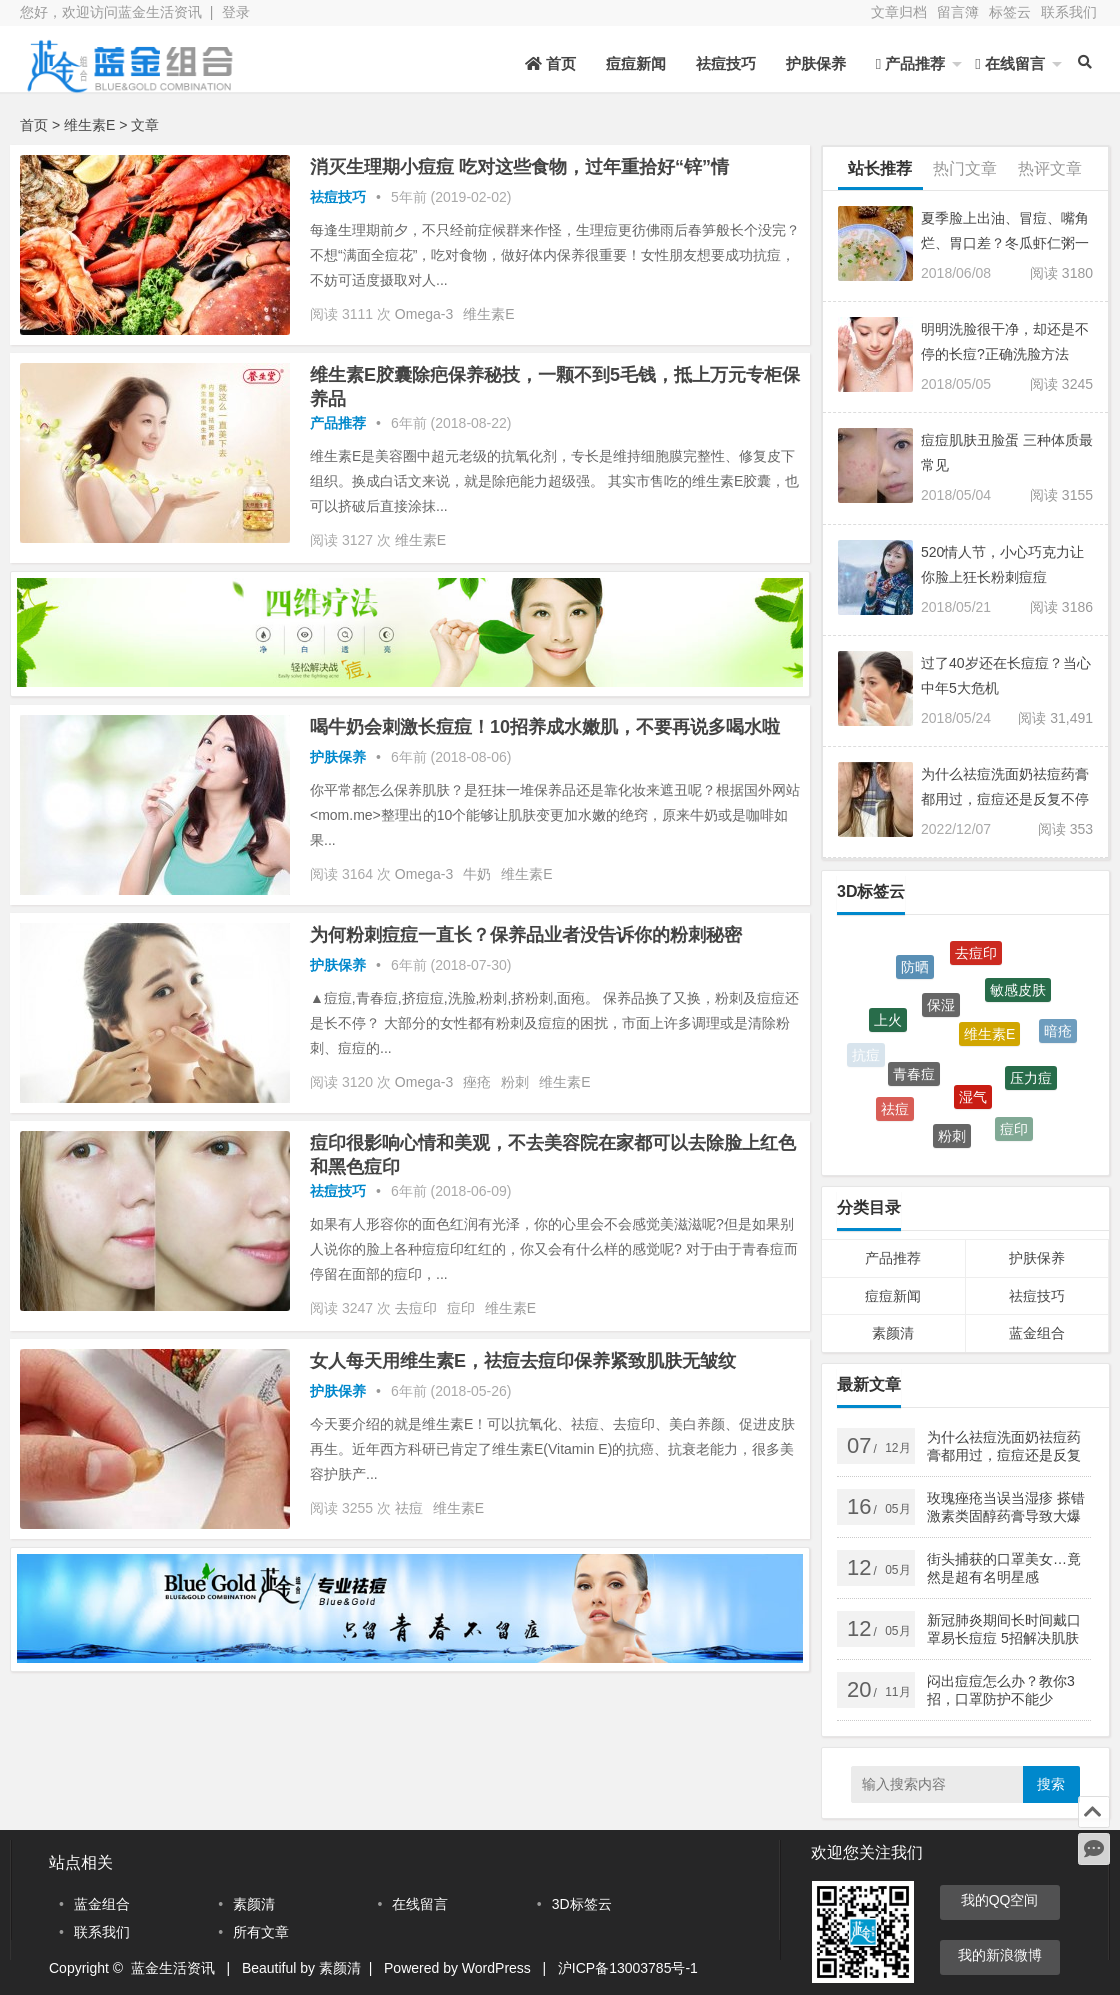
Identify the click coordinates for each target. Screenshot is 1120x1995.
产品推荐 (911, 63)
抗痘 (866, 1056)
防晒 (915, 972)
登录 (236, 12)
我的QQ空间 (1000, 1900)
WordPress (496, 1968)
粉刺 (515, 1082)
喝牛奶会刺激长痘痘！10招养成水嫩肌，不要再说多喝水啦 (545, 727)
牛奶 (477, 874)
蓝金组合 (1037, 1333)
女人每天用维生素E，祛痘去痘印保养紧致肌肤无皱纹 (523, 1361)
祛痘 (409, 1508)
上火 (888, 1027)
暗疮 (1058, 1035)
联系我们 (1069, 12)
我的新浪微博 (1000, 1955)
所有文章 (261, 1932)
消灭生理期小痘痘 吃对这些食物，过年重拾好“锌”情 (519, 167)
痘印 (461, 1308)
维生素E (488, 314)
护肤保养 (816, 63)
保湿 (941, 1016)
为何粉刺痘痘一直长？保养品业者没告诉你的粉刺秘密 (526, 935)
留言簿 (958, 12)
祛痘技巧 (726, 63)
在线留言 (1010, 63)
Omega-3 (424, 314)
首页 (550, 63)
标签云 (1010, 12)
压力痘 (1031, 1086)
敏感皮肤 (1018, 998)
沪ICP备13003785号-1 (628, 1968)
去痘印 (416, 1308)
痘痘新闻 (636, 63)
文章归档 (899, 12)
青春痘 (914, 1083)
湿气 (973, 1106)
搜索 (1051, 1784)
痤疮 (477, 1082)
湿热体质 (1042, 981)
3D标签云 (582, 1904)
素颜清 (893, 1333)
